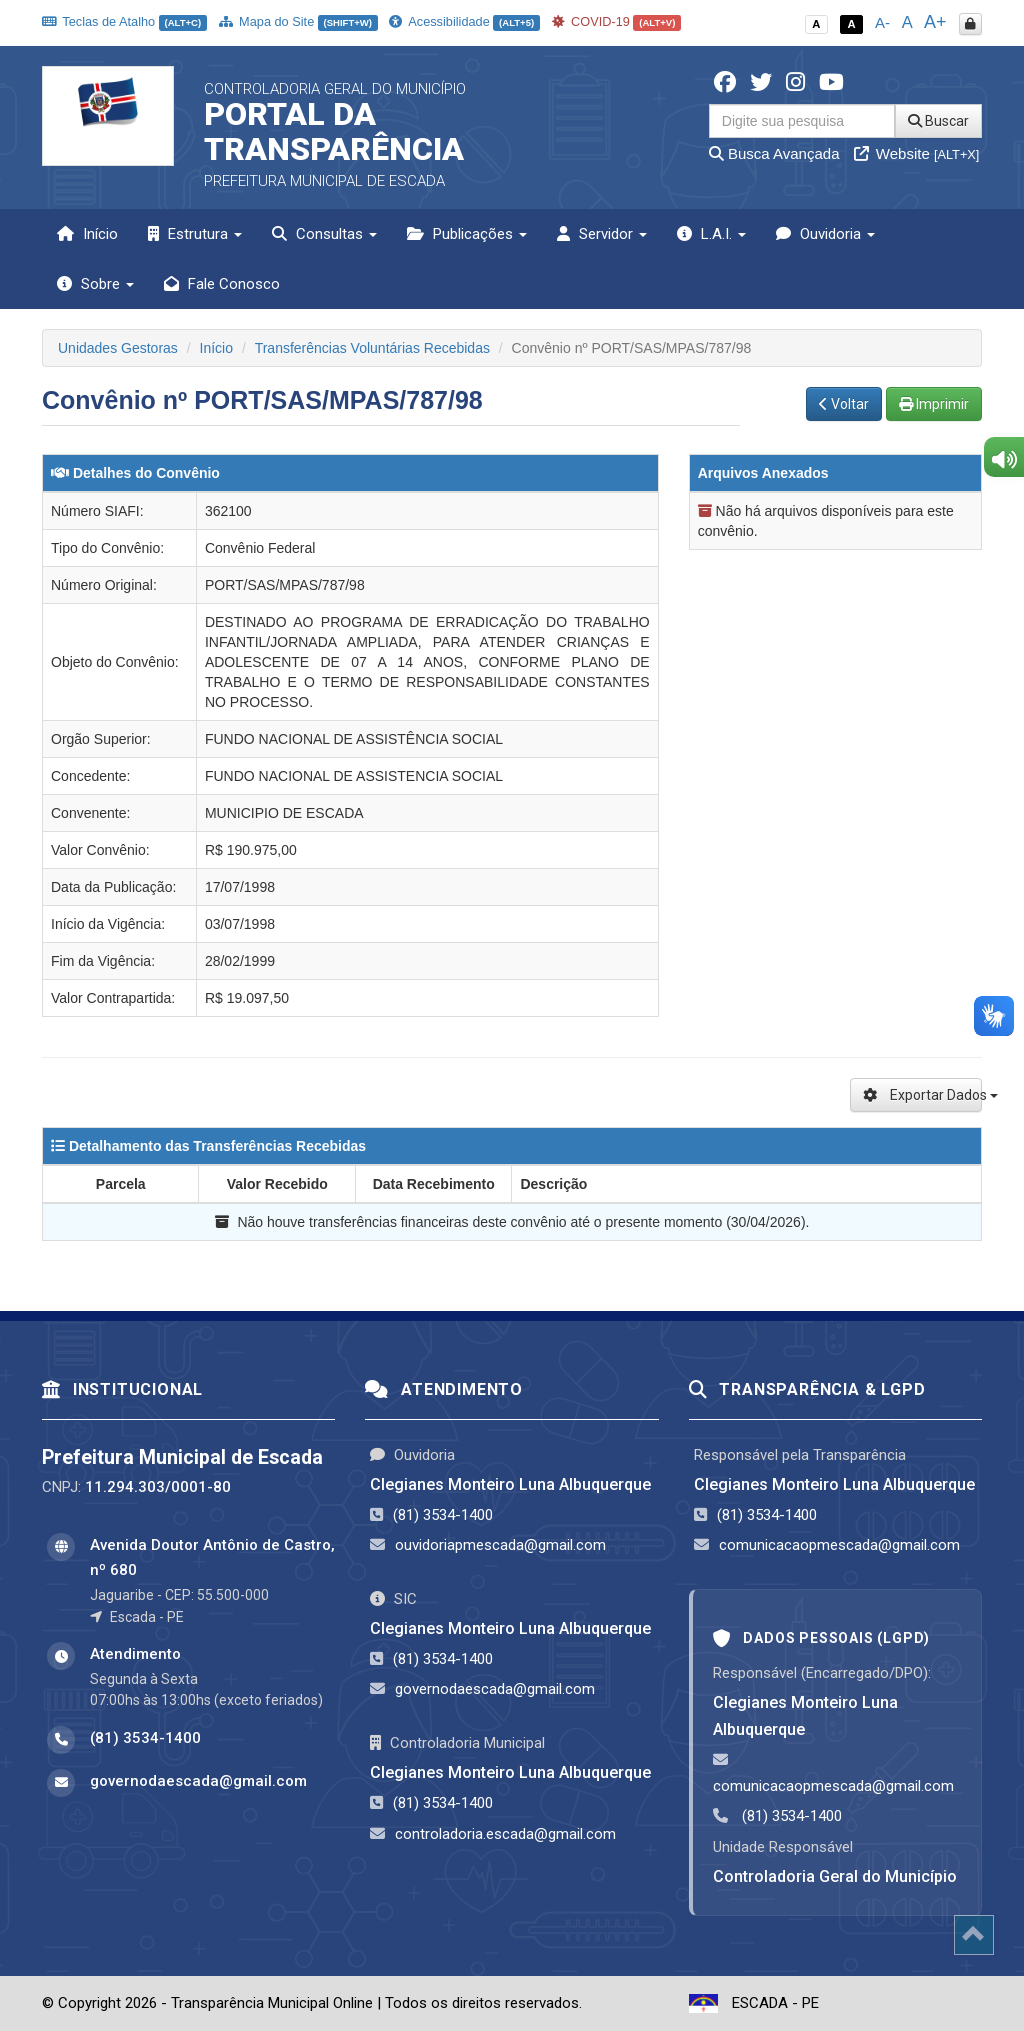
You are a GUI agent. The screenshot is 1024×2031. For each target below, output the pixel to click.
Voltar (844, 404)
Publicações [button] (467, 234)
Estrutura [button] (195, 234)
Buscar (938, 121)
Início (87, 234)
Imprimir (934, 404)
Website (917, 153)
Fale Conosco (222, 284)
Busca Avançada (774, 153)
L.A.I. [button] (711, 234)
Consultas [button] (324, 234)
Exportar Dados (922, 1095)
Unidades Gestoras (118, 348)
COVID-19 (617, 21)
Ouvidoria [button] (825, 234)
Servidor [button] (602, 234)
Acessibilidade (464, 21)
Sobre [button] (95, 284)
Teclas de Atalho (124, 21)
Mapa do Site (298, 21)
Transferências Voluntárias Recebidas (372, 348)
